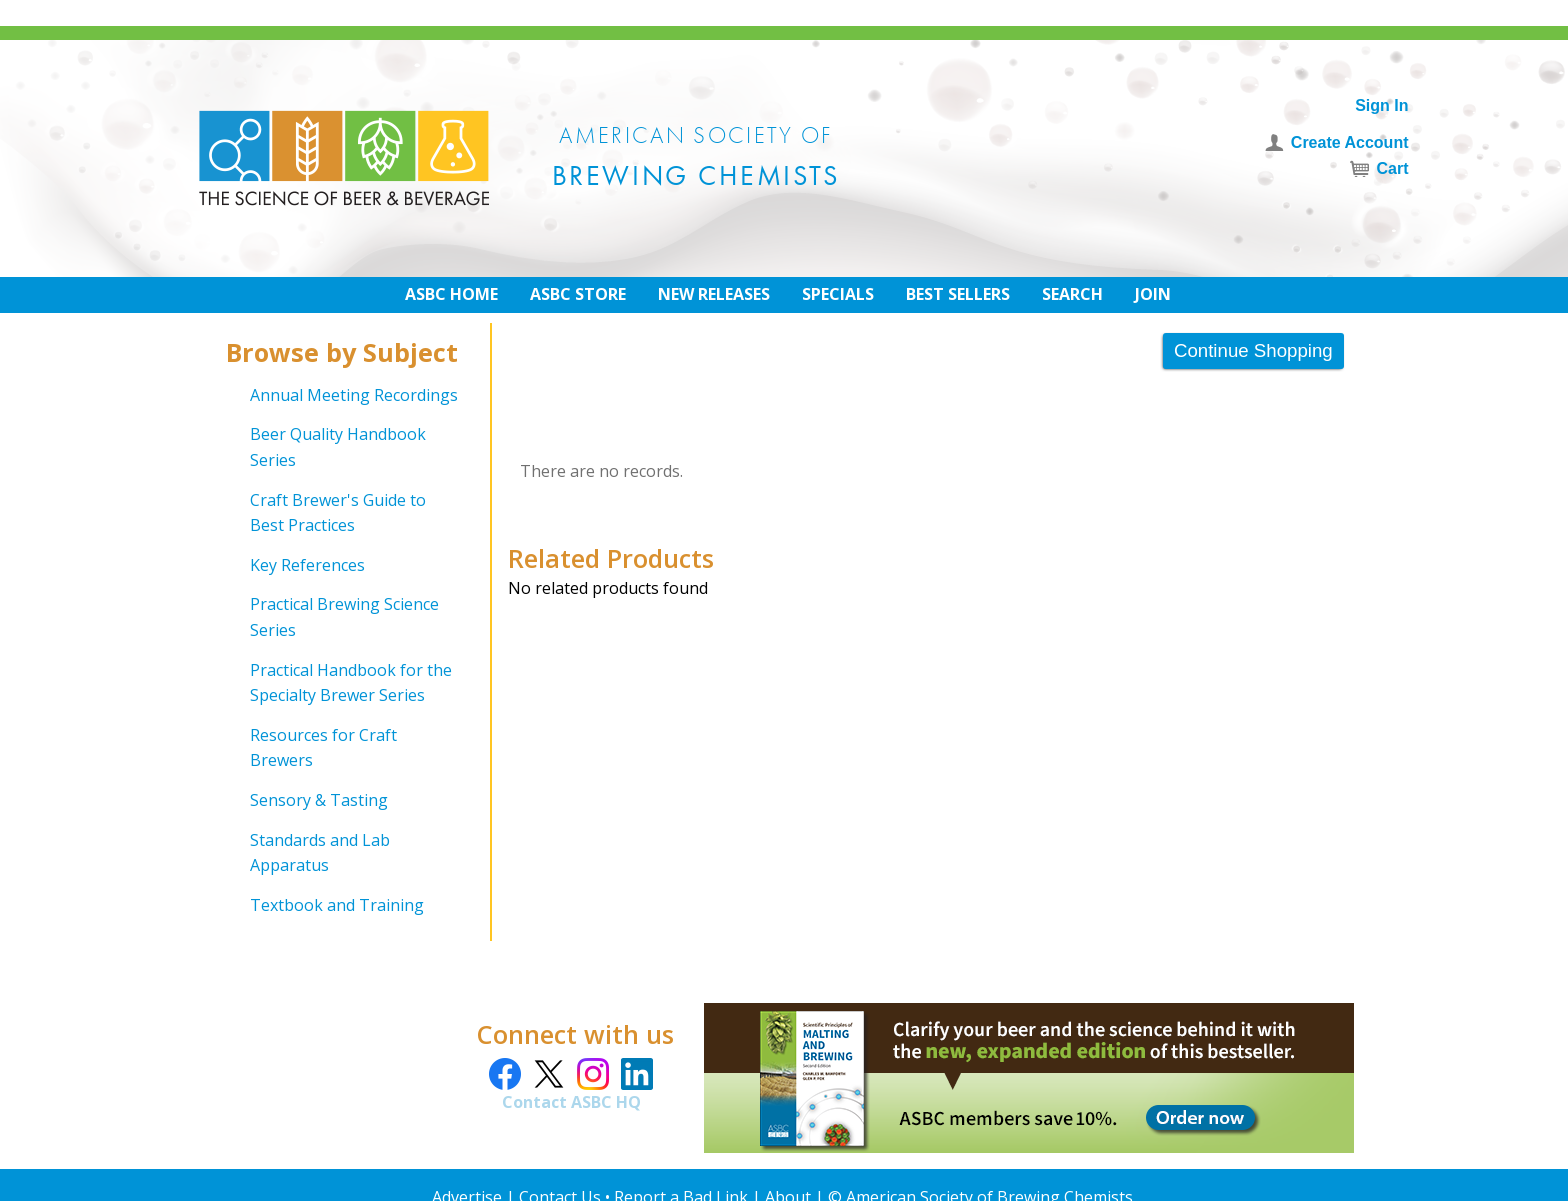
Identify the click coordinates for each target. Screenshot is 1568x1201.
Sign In (1381, 105)
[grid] (344, 651)
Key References (307, 565)
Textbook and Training (337, 905)
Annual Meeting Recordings (354, 395)
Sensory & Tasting (319, 800)
